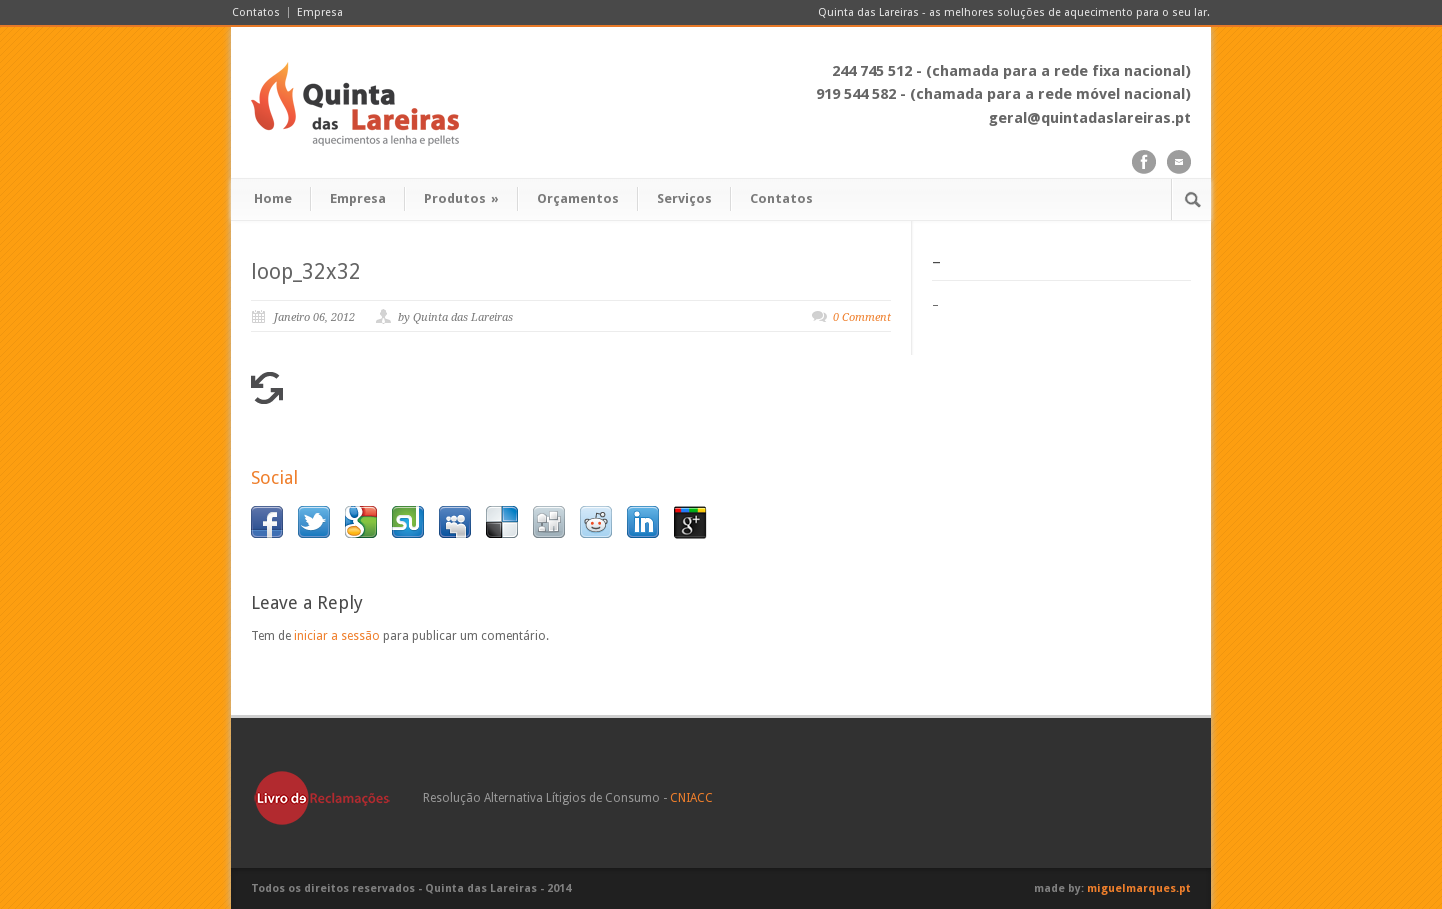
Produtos (461, 198)
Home (273, 198)
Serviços (684, 198)
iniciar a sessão (337, 636)
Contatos (256, 12)
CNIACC (691, 798)
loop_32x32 (306, 271)
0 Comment (862, 317)
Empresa (320, 12)
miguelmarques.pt (1139, 888)
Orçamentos (578, 198)
